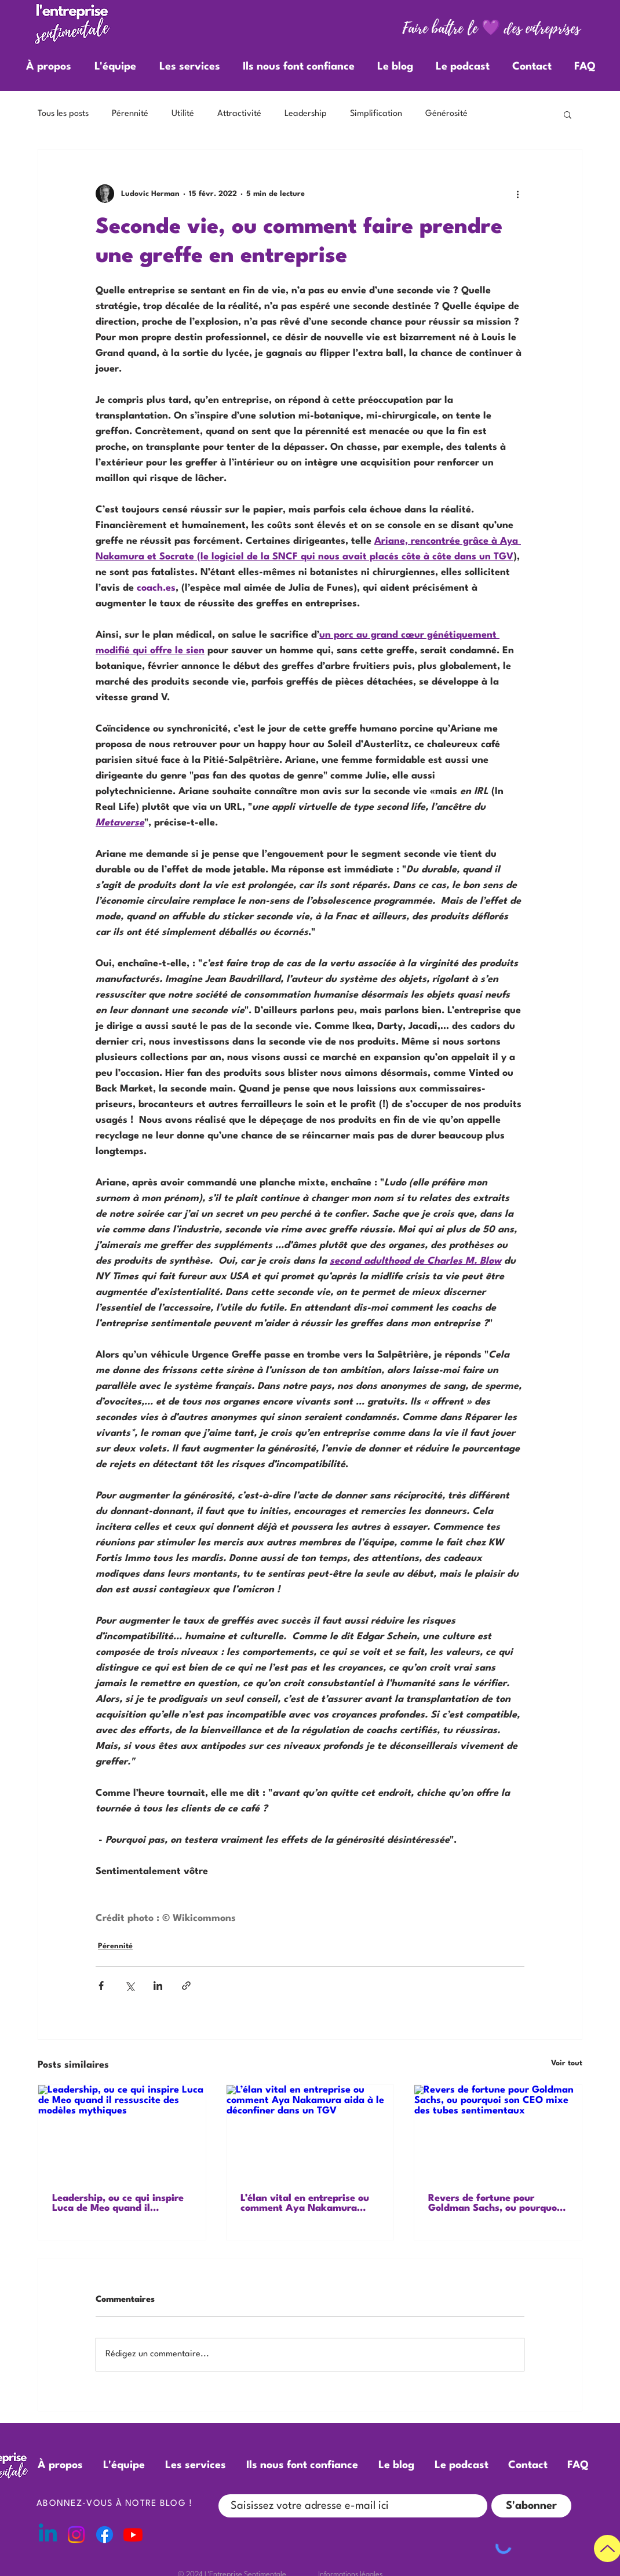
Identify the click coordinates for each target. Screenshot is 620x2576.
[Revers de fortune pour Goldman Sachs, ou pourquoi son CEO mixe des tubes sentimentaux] (498, 2132)
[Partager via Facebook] (101, 1985)
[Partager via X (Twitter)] (129, 1985)
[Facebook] (104, 2534)
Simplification (376, 114)
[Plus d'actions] (517, 194)
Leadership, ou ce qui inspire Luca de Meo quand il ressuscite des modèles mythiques (118, 2203)
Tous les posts (63, 114)
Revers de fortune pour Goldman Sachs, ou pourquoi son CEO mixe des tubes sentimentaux (494, 2203)
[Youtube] (133, 2534)
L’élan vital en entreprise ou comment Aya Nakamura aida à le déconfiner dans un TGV (305, 2203)
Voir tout (566, 2063)
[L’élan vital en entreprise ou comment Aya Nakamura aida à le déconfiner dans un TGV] (310, 2132)
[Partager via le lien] (186, 1985)
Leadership (306, 114)
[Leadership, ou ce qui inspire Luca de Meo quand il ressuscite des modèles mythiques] (122, 2132)
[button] (567, 114)
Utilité (183, 114)
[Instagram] (76, 2534)
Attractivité (239, 114)
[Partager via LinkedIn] (157, 1985)
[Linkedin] (48, 2534)
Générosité (446, 114)
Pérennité (130, 114)
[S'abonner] (531, 2505)
